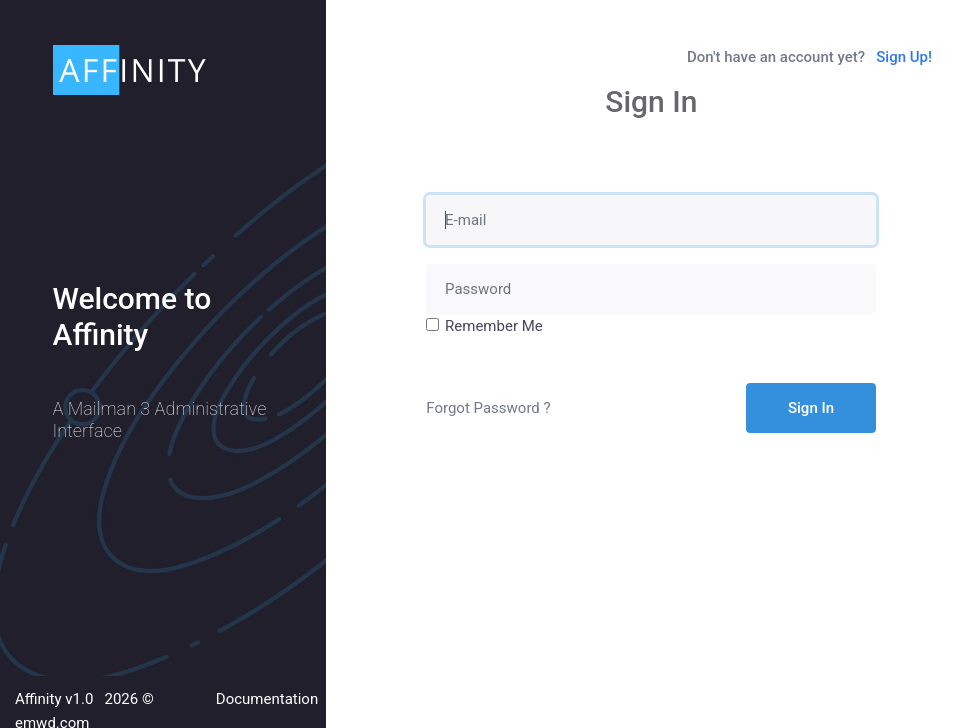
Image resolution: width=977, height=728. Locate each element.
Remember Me (494, 326)
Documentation (267, 699)
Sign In (811, 408)
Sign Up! (904, 57)
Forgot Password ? (488, 408)
